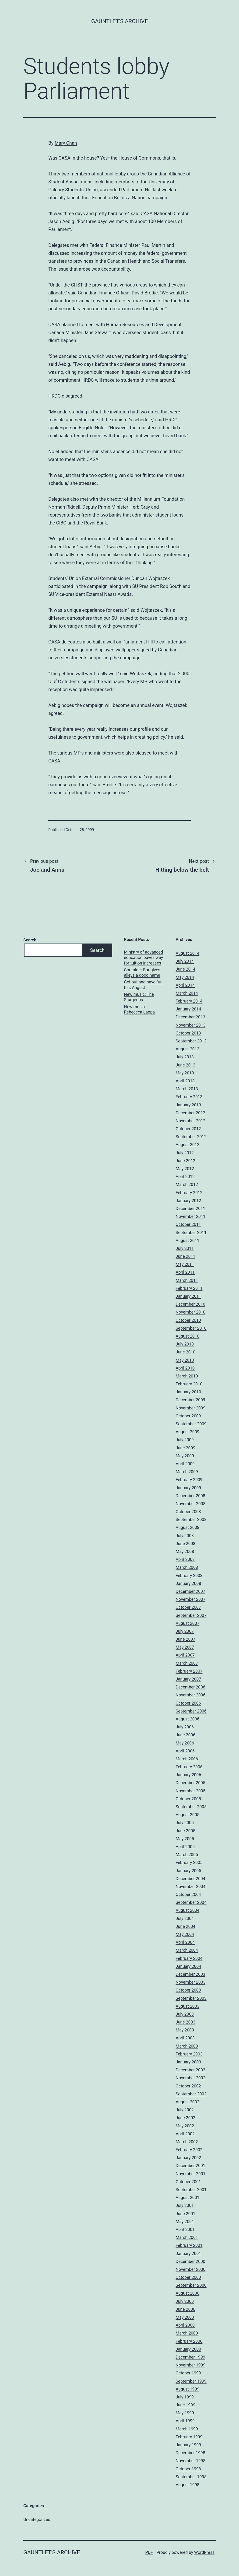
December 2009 (190, 1399)
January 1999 (188, 2444)
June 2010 (185, 1351)
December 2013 (190, 1016)
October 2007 (188, 1607)
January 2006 (188, 1774)
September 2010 (191, 1328)
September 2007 (191, 1615)
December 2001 (190, 2165)
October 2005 (188, 1798)
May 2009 (185, 1455)
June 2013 (185, 1065)
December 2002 (190, 2069)
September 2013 (191, 1040)
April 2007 (185, 1655)
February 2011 (189, 1288)
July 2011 (185, 1248)
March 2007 (187, 1663)
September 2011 (191, 1232)
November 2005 (191, 1790)
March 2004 (187, 1950)
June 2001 (185, 2213)
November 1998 (191, 2460)
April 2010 (185, 1368)
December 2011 (190, 1208)
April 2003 (185, 2037)
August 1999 (188, 2389)
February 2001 (189, 2245)
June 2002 (185, 2117)
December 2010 (190, 1304)
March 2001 (187, 2237)
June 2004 (185, 1926)
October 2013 (188, 1033)
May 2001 (185, 2221)
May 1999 (185, 2412)
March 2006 (187, 1758)
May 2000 (185, 2317)
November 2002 (191, 2077)
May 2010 (185, 1360)
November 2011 (191, 1216)
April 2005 (185, 1846)
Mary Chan (66, 143)
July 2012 (185, 1152)
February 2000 (189, 2341)
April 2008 (185, 1559)
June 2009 (185, 1447)
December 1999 (190, 2357)
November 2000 (191, 2269)
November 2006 (191, 1694)
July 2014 (185, 961)
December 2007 (190, 1591)
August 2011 (188, 1240)
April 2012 (185, 1176)
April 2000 (185, 2325)
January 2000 (188, 2349)
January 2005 (188, 1870)
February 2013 (189, 1096)
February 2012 (189, 1192)
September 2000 (191, 2285)
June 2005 (185, 1830)
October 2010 (188, 1320)
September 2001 (191, 2189)
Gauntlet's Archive (119, 21)
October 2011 (188, 1224)
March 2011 (187, 1280)
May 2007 (185, 1647)
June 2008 (185, 1543)
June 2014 (185, 969)
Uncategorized (36, 2519)
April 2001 (185, 2229)
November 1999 (191, 2365)
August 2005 (188, 1814)
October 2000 (188, 2277)
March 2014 (187, 993)
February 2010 (189, 1383)
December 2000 (190, 2261)
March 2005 (187, 1854)
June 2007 (185, 1639)
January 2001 (188, 2253)
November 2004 (191, 1886)
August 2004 (188, 1910)
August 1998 (188, 2484)
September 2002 (191, 2093)
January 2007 (188, 1679)
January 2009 (188, 1487)
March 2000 (187, 2333)
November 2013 (191, 1025)
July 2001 (185, 2205)
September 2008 (191, 1519)
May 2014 (185, 977)
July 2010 (185, 1344)
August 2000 (188, 2293)
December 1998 (190, 2452)
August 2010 (188, 1336)
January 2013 (188, 1104)
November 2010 (191, 1312)
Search (29, 939)
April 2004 (185, 1942)
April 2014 (185, 985)
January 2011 (188, 1296)
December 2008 (190, 1495)
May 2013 (185, 1072)
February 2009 (189, 1479)
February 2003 (189, 2054)
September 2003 (191, 1998)
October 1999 (188, 2372)
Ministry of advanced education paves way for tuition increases (143, 957)
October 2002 (188, 2085)
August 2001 (188, 2197)
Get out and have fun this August (143, 984)
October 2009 (188, 1415)
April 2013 (185, 1080)
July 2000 (185, 2301)
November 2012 (191, 1120)
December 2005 (190, 1782)
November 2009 (191, 1407)
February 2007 (189, 1671)
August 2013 (188, 1048)
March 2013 (187, 1088)
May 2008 (185, 1551)
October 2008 (188, 1511)
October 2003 (188, 1990)
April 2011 (185, 1272)
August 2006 (188, 1718)
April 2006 (185, 1750)
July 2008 (185, 1535)
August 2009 (188, 1431)
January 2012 (188, 1200)
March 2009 (187, 1471)
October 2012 (188, 1128)
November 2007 (191, 1599)
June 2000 (185, 2309)
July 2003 (185, 2014)
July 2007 (185, 1631)
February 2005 (189, 1862)
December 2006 (190, 1687)
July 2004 (185, 1918)
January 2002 (188, 2157)
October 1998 (188, 2468)
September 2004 (191, 1902)
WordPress (204, 2552)
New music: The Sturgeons (139, 997)
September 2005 (191, 1806)
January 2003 (188, 2061)
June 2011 (185, 1256)
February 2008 (189, 1575)
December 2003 (190, 1974)
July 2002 (185, 2109)
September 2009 (191, 1423)
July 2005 (185, 1822)
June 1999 (185, 2404)
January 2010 (188, 1391)
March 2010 (187, 1376)
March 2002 (187, 2141)
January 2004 (188, 1966)
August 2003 (188, 2006)
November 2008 (191, 1503)
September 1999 (191, 2381)
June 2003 (185, 2022)
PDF (149, 2552)
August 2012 (188, 1144)
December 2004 (190, 1878)
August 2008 (188, 1527)
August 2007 (188, 1623)
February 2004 (189, 1958)
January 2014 (188, 1009)
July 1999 (185, 2396)
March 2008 (187, 1567)
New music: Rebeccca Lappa (139, 1009)
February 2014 (189, 1001)
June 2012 (185, 1160)
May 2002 (185, 2125)
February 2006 (189, 1766)
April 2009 (185, 1463)
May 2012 (185, 1168)
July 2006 (185, 1726)
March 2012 (187, 1184)
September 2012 (191, 1136)
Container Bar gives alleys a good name (142, 972)
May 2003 (185, 2029)
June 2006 (185, 1734)
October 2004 (188, 1894)
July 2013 (185, 1056)
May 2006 (185, 1743)
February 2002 (189, 2149)
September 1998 (191, 2476)
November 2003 (191, 1982)
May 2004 (185, 1934)
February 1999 (189, 2436)
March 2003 (187, 2046)
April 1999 (185, 2420)
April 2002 (185, 2133)
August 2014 (188, 953)
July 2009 (185, 1439)
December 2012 (190, 1112)
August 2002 (188, 2101)
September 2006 (191, 1711)
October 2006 (188, 1703)
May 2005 (185, 1838)
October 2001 (188, 2181)
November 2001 (191, 2173)
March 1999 (187, 2428)
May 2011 (185, 1264)
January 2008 (188, 1583)
